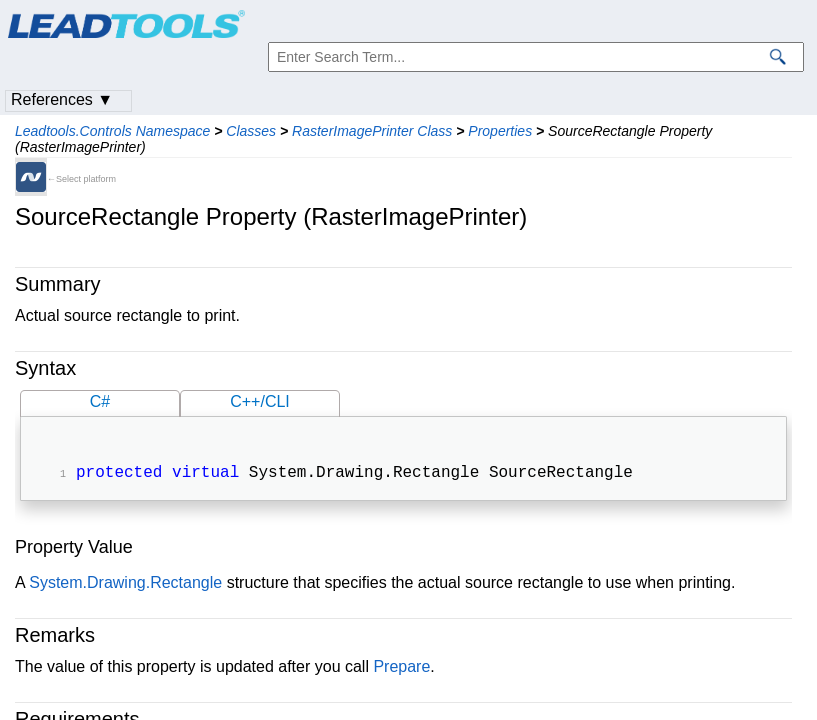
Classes (251, 131)
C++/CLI (260, 401)
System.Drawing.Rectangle (125, 584)
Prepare (401, 668)
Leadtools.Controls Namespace (112, 131)
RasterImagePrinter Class (372, 131)
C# (100, 401)
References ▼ (62, 99)
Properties (500, 131)
